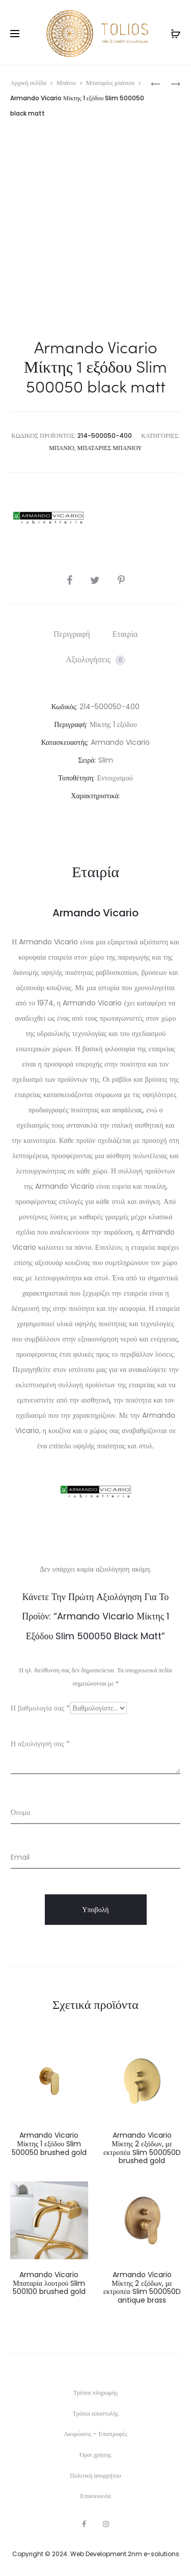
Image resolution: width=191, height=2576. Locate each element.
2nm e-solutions (153, 2554)
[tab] (72, 634)
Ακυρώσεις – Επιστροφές (95, 2433)
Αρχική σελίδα (28, 82)
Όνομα (20, 1812)
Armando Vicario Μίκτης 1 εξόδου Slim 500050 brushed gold (49, 2144)
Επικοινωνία (95, 2495)
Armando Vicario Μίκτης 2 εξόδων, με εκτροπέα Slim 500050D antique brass (142, 2287)
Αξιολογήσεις (95, 659)
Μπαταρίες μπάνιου (110, 82)
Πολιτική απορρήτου (95, 2475)
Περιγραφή (71, 634)
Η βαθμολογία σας (40, 1708)
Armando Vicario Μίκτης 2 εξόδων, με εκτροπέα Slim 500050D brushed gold (142, 2148)
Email (20, 1857)
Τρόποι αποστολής (96, 2413)
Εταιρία (125, 634)
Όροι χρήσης (96, 2454)
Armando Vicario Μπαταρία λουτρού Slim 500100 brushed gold (49, 2283)
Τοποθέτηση (75, 778)
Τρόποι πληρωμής (95, 2392)
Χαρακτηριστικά (95, 796)
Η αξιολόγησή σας (40, 1744)
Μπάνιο (66, 82)
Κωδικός (63, 707)
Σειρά (86, 760)
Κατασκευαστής (64, 742)
